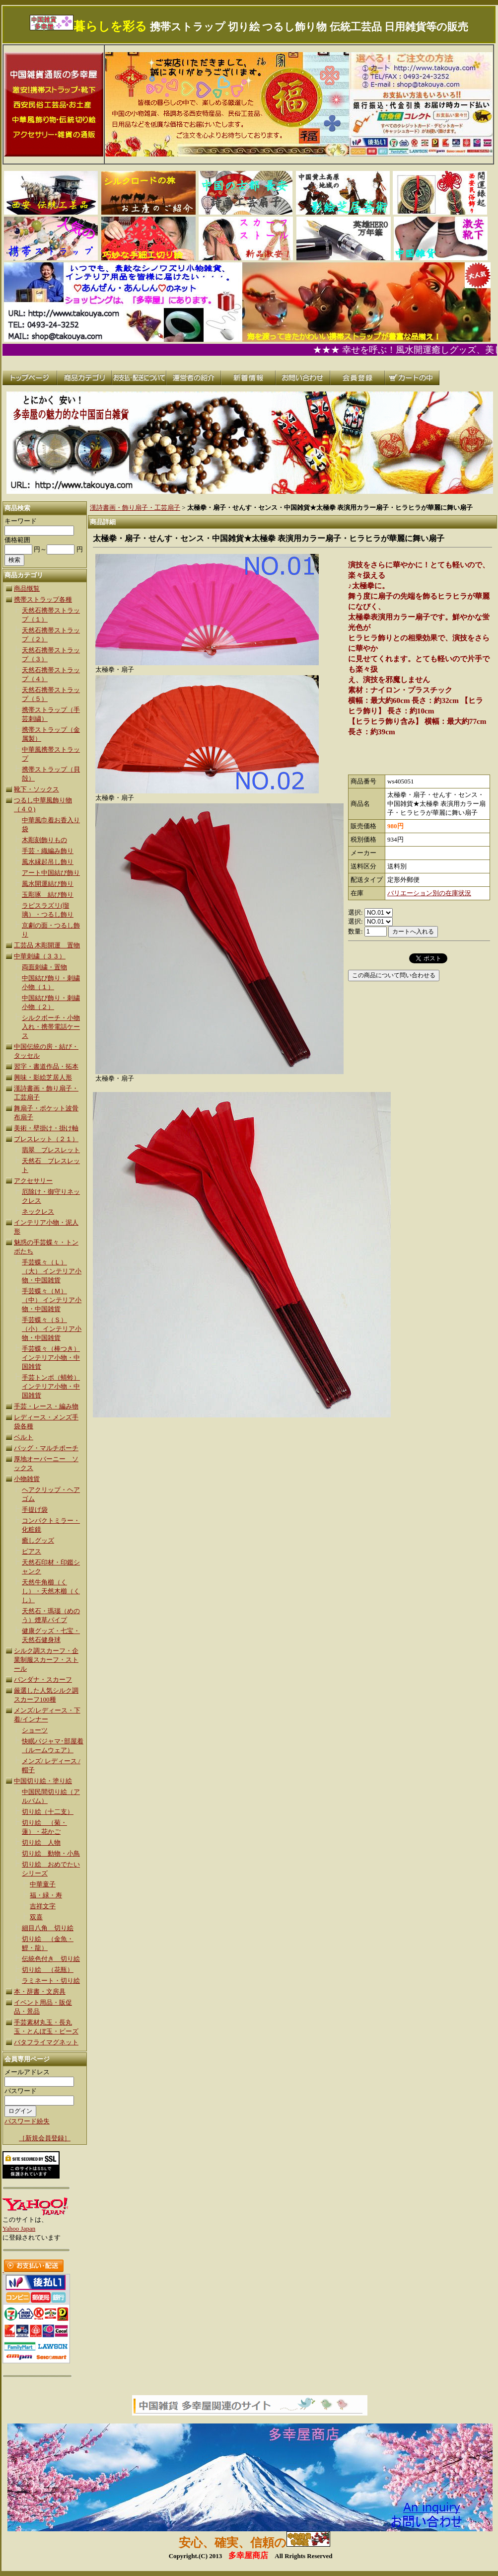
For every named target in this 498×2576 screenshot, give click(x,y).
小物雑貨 (27, 1479)
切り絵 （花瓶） (47, 1969)
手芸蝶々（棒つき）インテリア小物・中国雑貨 (51, 1357)
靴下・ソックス (36, 789)
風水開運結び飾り (47, 883)
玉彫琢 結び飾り (47, 894)
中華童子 (43, 1884)
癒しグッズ (38, 1540)
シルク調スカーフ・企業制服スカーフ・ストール (46, 1659)
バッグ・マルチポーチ (46, 1448)
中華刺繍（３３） (40, 956)
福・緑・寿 (46, 1895)
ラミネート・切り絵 (51, 1980)
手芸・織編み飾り (47, 851)
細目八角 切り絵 (47, 1928)
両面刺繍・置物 (44, 967)
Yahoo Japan (18, 2228)
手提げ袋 (35, 1509)
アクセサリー (33, 1180)
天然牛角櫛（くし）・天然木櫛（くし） (51, 1591)
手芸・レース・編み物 (46, 1406)
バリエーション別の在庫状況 (429, 893)
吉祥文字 (43, 1906)
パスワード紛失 (27, 2121)
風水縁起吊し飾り (47, 861)
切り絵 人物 (41, 1842)
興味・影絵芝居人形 (43, 1077)
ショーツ (35, 1730)
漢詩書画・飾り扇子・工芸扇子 (135, 507)
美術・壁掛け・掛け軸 (46, 1128)
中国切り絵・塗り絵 (43, 1781)
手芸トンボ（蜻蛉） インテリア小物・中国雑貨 (51, 1386)
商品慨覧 (27, 588)
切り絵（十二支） (47, 1811)
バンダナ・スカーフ (43, 1679)
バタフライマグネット (46, 2042)
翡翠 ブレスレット (51, 1150)
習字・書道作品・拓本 (46, 1066)
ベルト (23, 1437)
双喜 (36, 1917)
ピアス (31, 1551)
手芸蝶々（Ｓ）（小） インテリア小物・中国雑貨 (51, 1328)
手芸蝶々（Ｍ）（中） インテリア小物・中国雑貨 (51, 1300)
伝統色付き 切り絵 (51, 1958)
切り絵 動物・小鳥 (51, 1853)
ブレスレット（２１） (46, 1139)
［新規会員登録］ (45, 2138)
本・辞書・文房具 (40, 1991)
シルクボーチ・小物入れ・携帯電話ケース (51, 1026)
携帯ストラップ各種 (43, 599)
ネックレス (38, 1211)
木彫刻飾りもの (44, 840)
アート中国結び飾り (51, 872)
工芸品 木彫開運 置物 (47, 945)
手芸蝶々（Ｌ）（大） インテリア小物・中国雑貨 (51, 1271)
